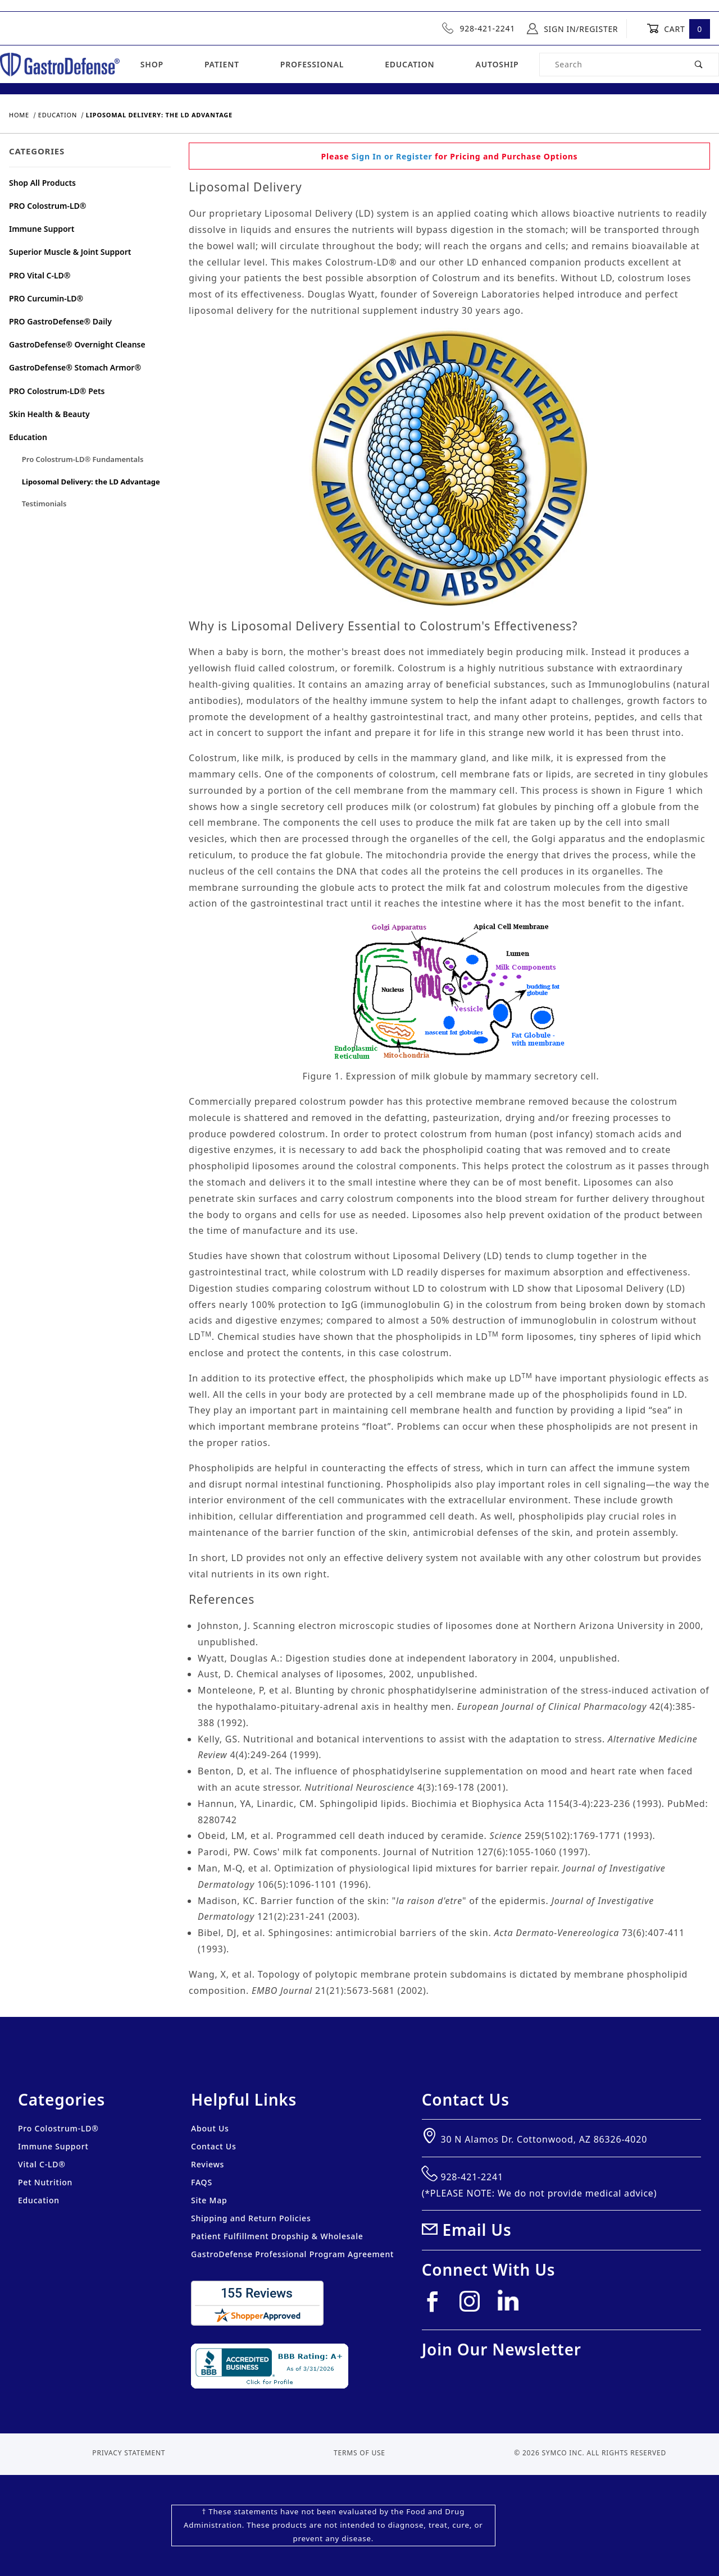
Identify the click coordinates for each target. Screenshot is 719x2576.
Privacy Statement (128, 2453)
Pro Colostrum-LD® (58, 2128)
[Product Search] (610, 64)
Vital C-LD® (42, 2164)
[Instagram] (474, 2306)
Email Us (477, 2229)
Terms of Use (359, 2453)
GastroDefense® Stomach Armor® (75, 367)
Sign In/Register (572, 28)
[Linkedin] (512, 2305)
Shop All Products (42, 182)
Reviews (207, 2164)
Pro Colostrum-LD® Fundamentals (83, 459)
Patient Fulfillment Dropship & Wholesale (277, 2236)
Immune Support (41, 228)
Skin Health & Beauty (49, 414)
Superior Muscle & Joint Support (70, 251)
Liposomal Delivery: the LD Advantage (91, 482)
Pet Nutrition (45, 2182)
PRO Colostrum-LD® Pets (57, 391)
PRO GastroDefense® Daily (60, 321)
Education (409, 64)
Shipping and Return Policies (251, 2218)
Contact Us (213, 2146)
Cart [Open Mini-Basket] (678, 28)
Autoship (496, 64)
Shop (151, 64)
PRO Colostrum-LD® (48, 205)
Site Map (209, 2200)
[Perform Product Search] (699, 64)
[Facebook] (437, 2306)
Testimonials (44, 503)
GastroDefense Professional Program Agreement (292, 2254)
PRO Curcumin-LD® (46, 298)
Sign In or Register (392, 156)
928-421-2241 (478, 28)
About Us (210, 2128)
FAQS (201, 2182)
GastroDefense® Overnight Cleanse (77, 344)
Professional (312, 64)
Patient (221, 64)
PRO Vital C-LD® (40, 275)
